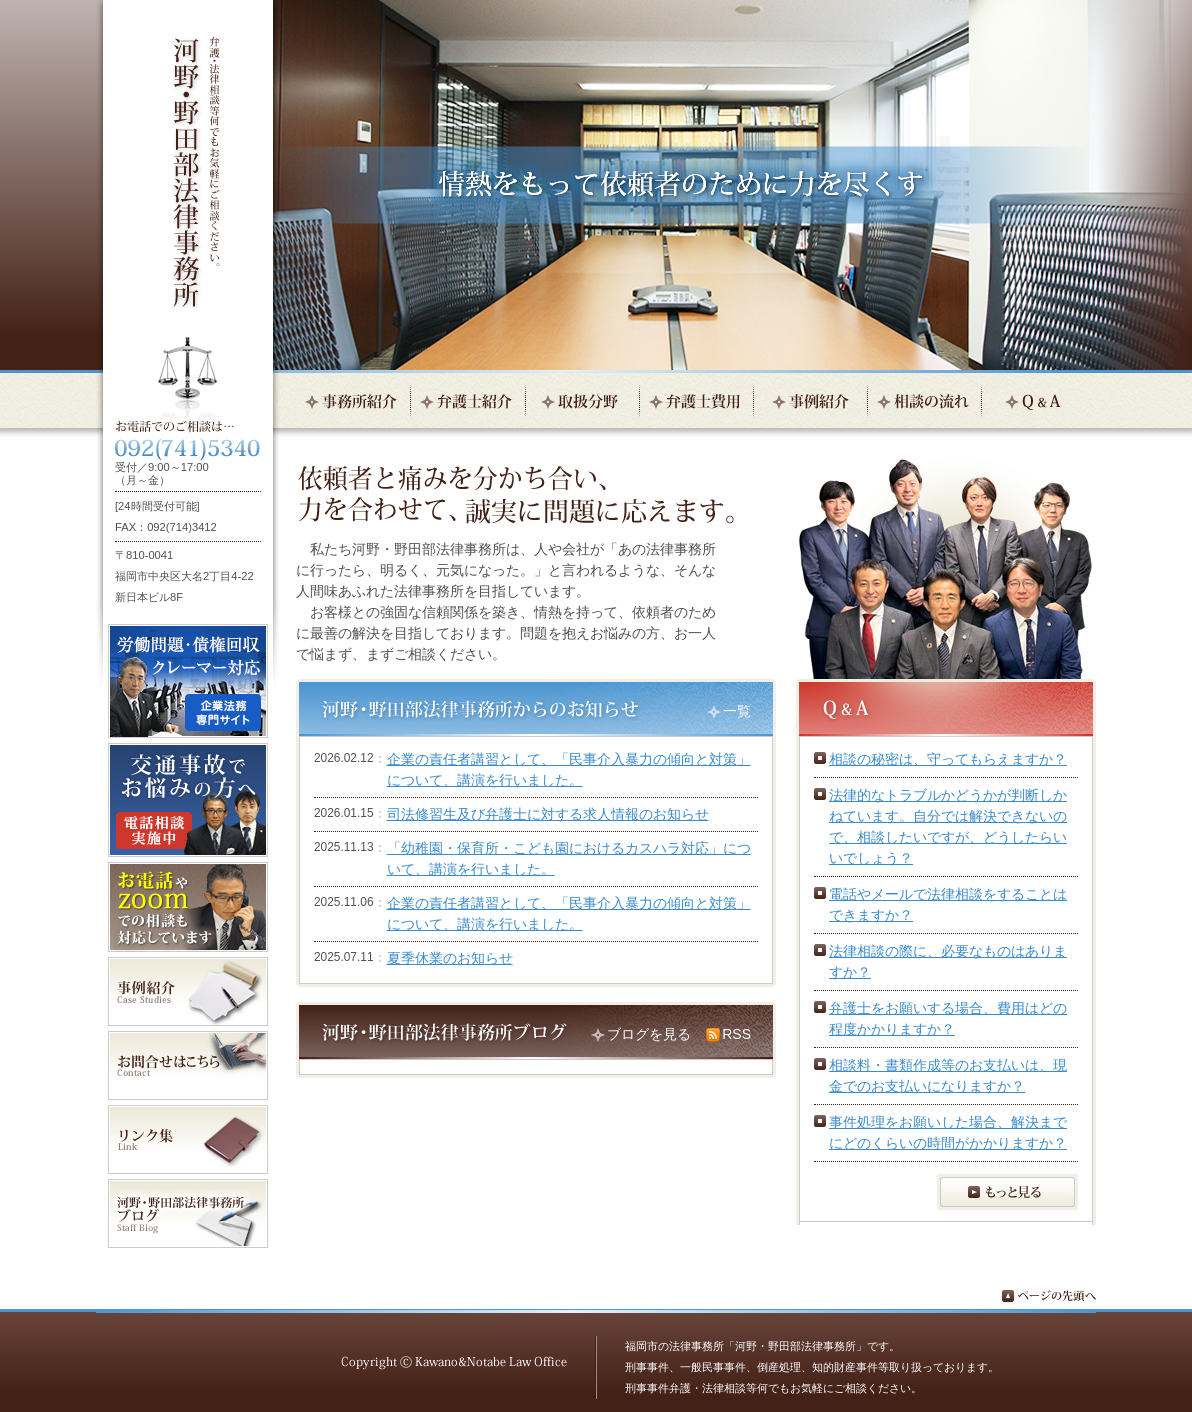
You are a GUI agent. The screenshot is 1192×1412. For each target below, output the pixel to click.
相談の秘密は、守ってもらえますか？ (948, 759)
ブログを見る (649, 1034)
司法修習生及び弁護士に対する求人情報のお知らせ (548, 814)
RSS (736, 1034)
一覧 (737, 711)
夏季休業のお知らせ (450, 958)
